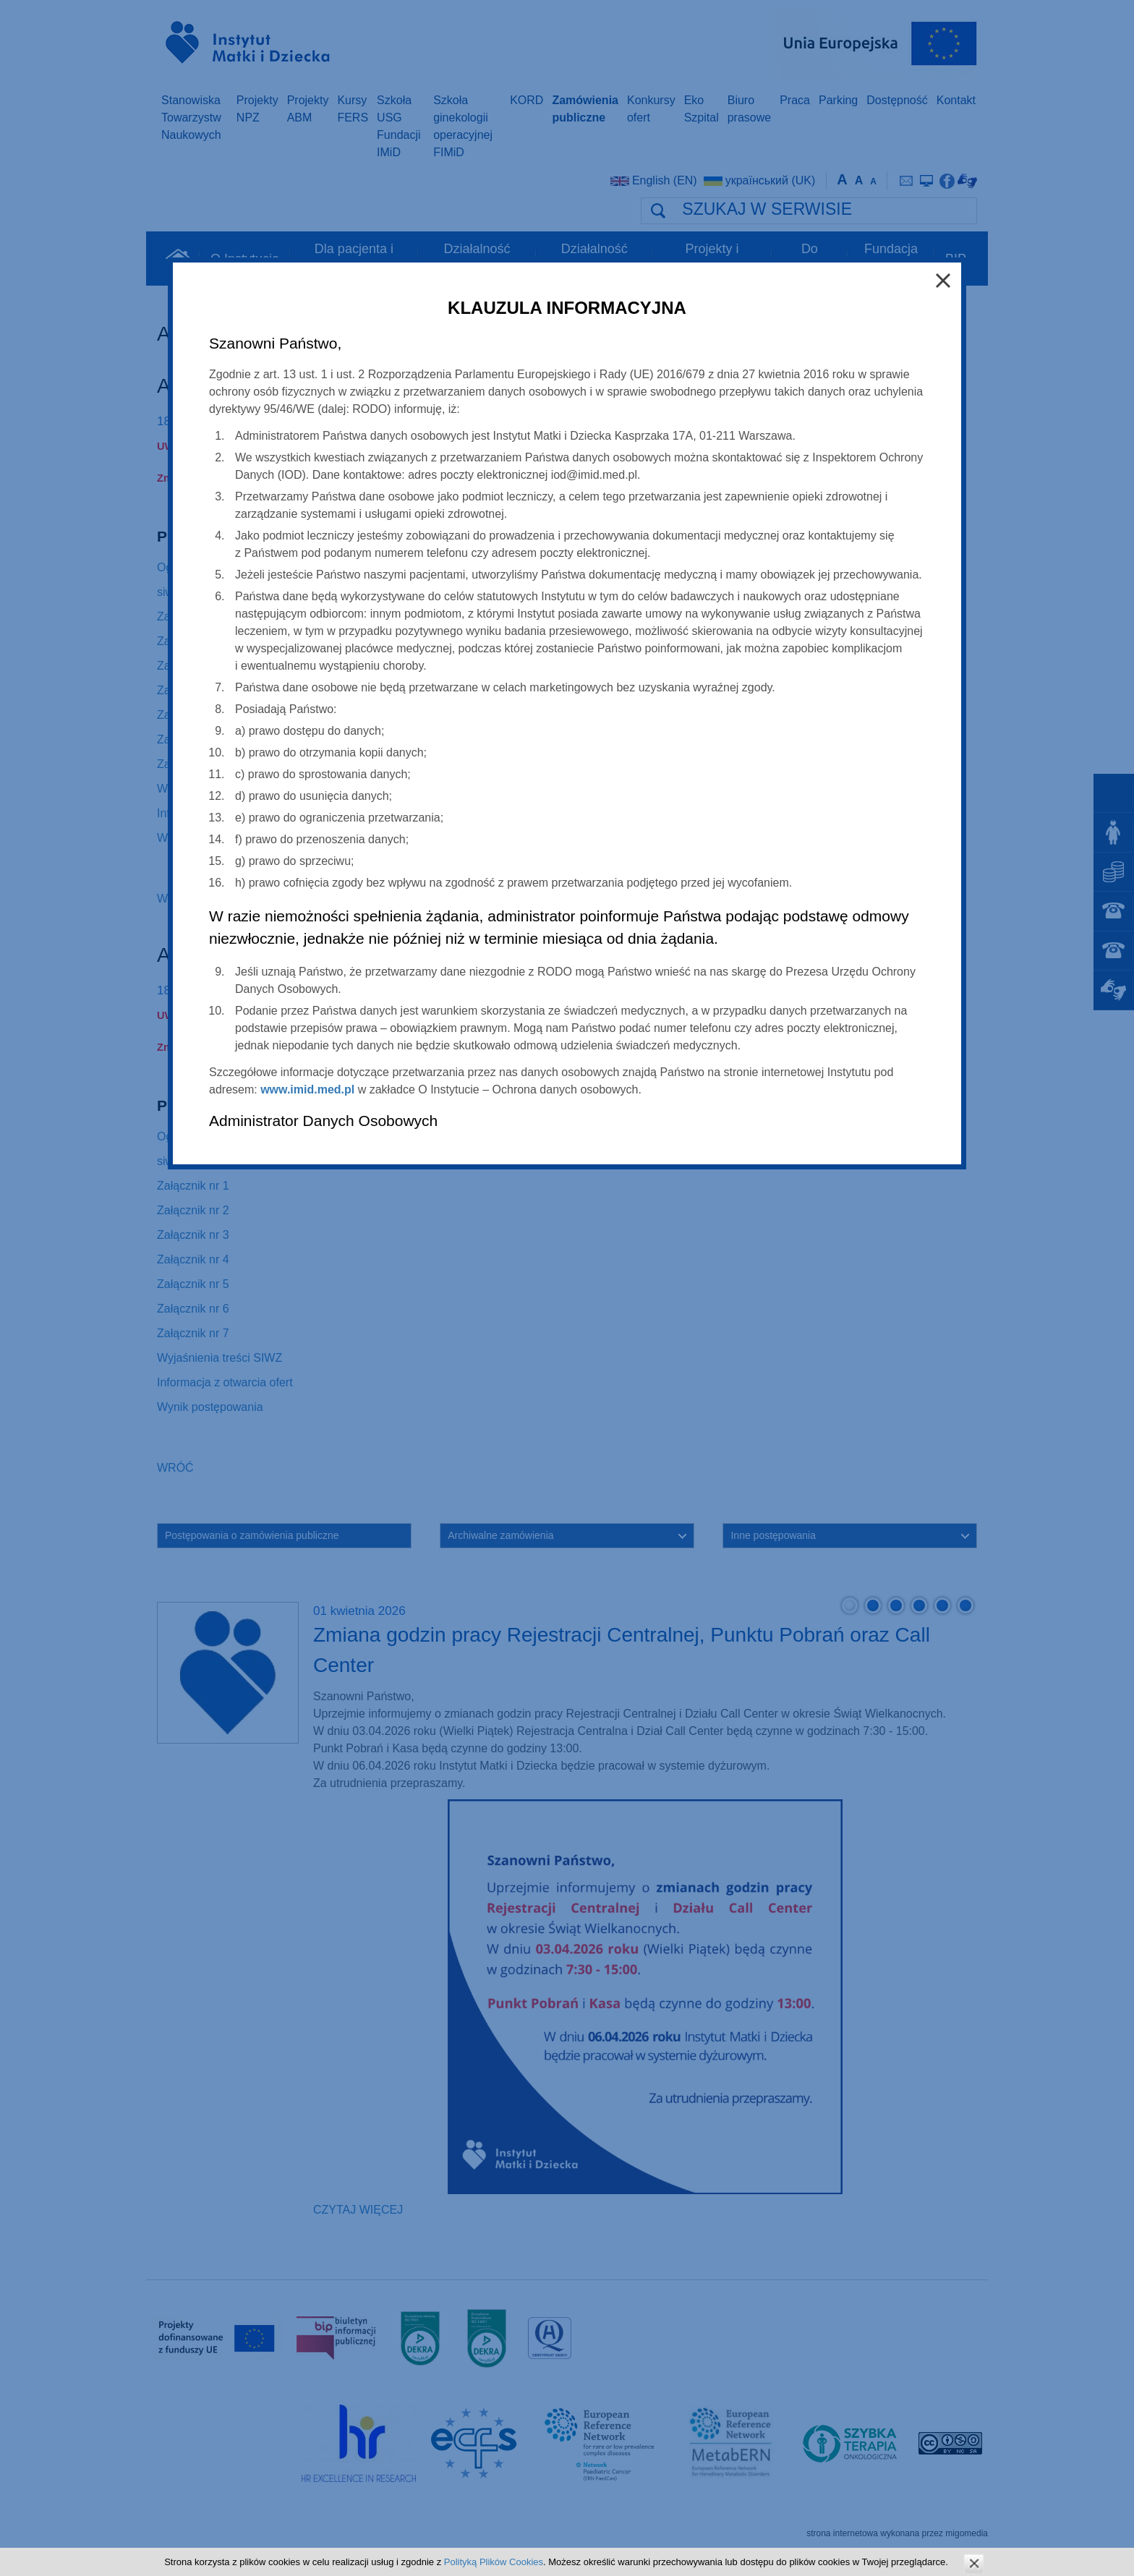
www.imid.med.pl (307, 1089)
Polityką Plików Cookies (493, 2561)
